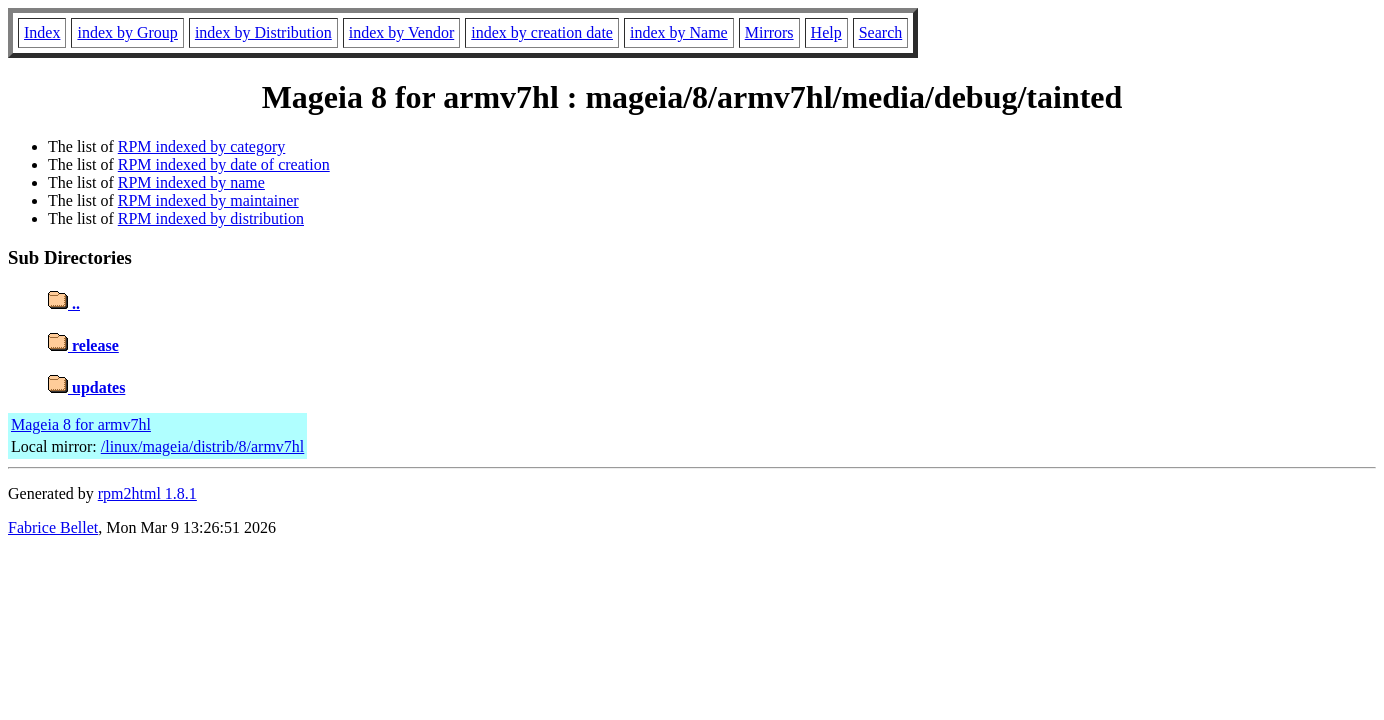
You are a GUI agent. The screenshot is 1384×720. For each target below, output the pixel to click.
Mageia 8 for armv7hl (81, 424)
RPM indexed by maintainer (208, 200)
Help (826, 32)
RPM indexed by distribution (211, 218)
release (83, 345)
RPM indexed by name (191, 182)
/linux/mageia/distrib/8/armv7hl (203, 446)
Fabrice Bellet (53, 527)
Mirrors (769, 32)
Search (881, 32)
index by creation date (542, 32)
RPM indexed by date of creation (224, 164)
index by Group (127, 32)
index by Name (679, 32)
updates (86, 387)
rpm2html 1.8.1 (147, 493)
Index (42, 32)
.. (64, 303)
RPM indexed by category (202, 146)
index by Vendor (401, 32)
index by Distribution (263, 32)
